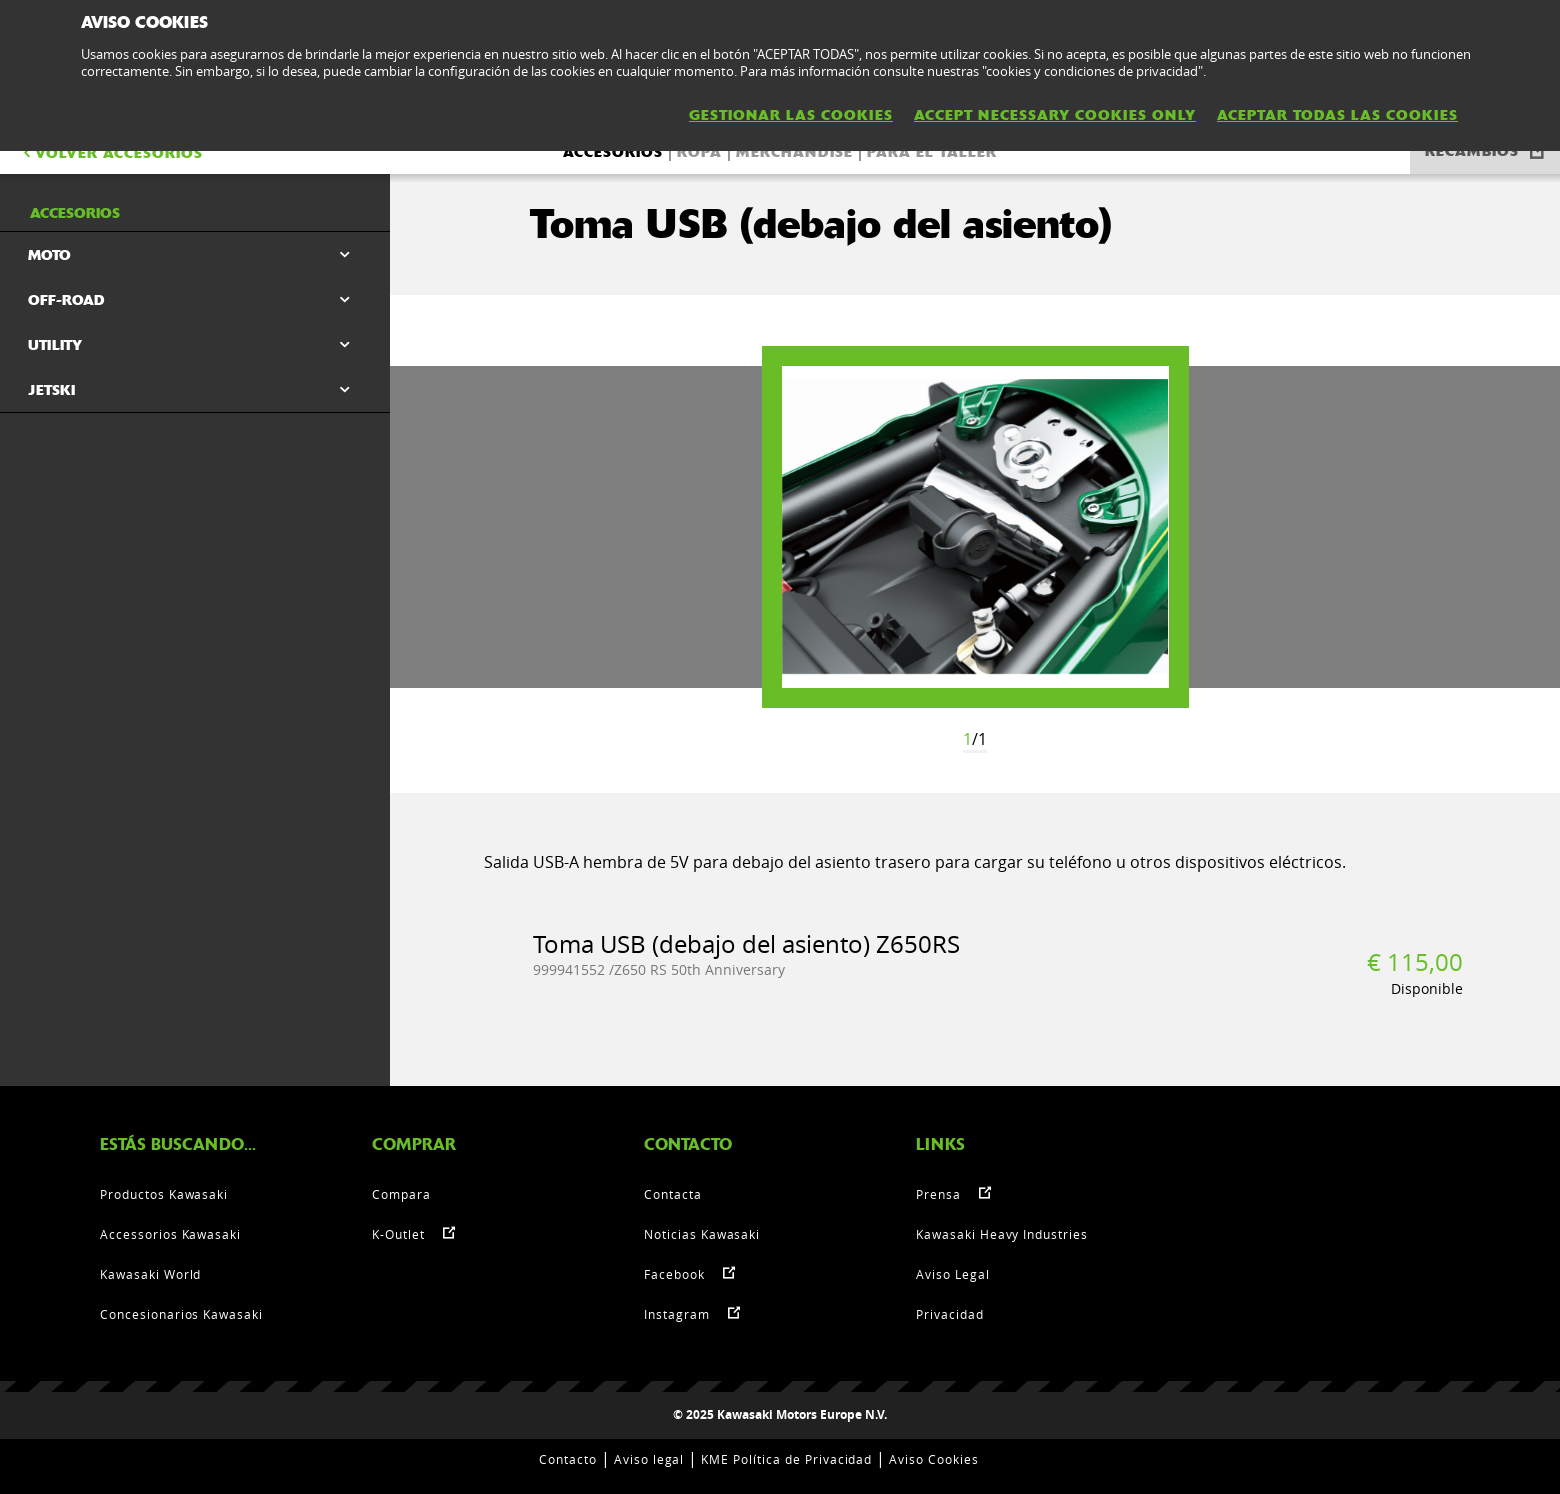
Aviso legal (649, 1459)
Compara (401, 1194)
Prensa (938, 1194)
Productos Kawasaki (164, 1194)
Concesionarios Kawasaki (181, 1314)
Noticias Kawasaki (702, 1234)
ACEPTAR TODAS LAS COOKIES (1337, 115)
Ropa (699, 152)
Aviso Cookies (933, 1459)
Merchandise (794, 152)
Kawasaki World (150, 1274)
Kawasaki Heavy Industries (1002, 1234)
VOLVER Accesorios (111, 153)
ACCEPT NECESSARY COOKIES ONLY (1055, 115)
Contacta (673, 1194)
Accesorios (613, 152)
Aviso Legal (953, 1274)
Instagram (677, 1314)
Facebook (674, 1274)
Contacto (568, 1459)
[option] (975, 527)
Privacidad (950, 1314)
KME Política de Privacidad (786, 1459)
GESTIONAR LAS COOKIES (791, 115)
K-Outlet (398, 1234)
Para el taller (932, 152)
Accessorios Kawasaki (170, 1234)
